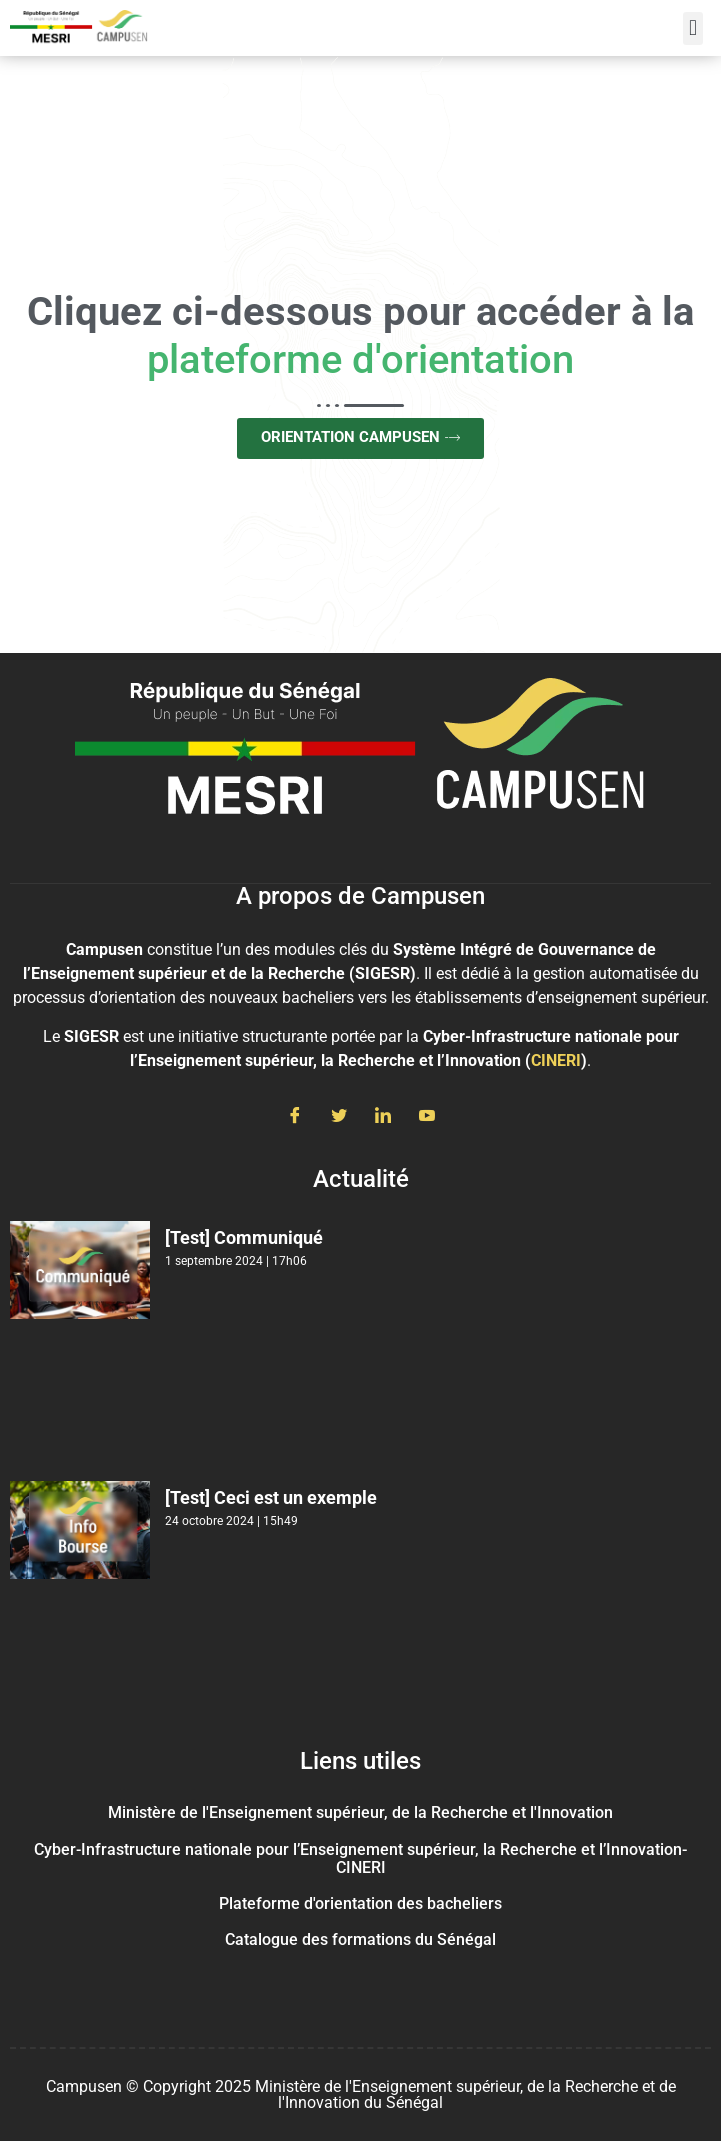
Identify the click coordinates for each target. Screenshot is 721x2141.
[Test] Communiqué (244, 1237)
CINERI (556, 1060)
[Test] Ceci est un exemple (271, 1497)
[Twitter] (339, 1117)
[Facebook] (295, 1117)
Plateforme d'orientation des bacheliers (360, 1903)
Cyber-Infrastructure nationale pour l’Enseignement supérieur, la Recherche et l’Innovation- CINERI (360, 1858)
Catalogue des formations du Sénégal (360, 1939)
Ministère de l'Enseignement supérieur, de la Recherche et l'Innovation (360, 1812)
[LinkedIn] (383, 1117)
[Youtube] (427, 1117)
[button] (692, 28)
